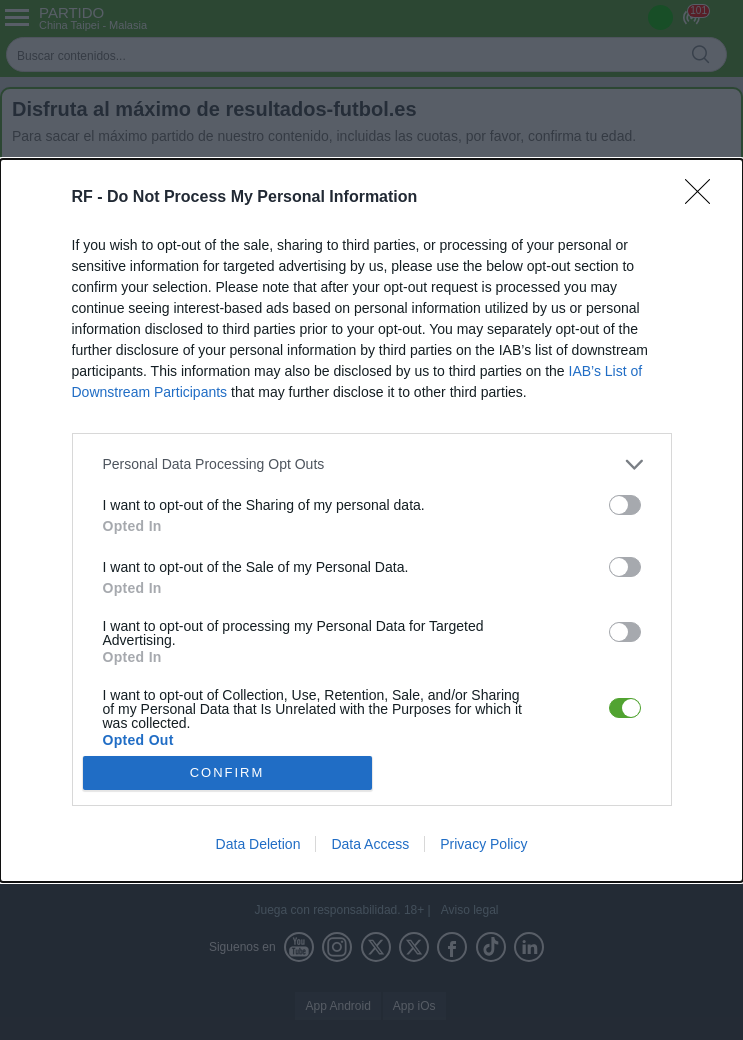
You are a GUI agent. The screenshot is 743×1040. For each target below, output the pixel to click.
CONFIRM (227, 772)
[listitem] (372, 464)
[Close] (704, 198)
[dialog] (371, 520)
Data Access (370, 844)
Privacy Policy (483, 844)
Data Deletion (258, 844)
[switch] (625, 505)
